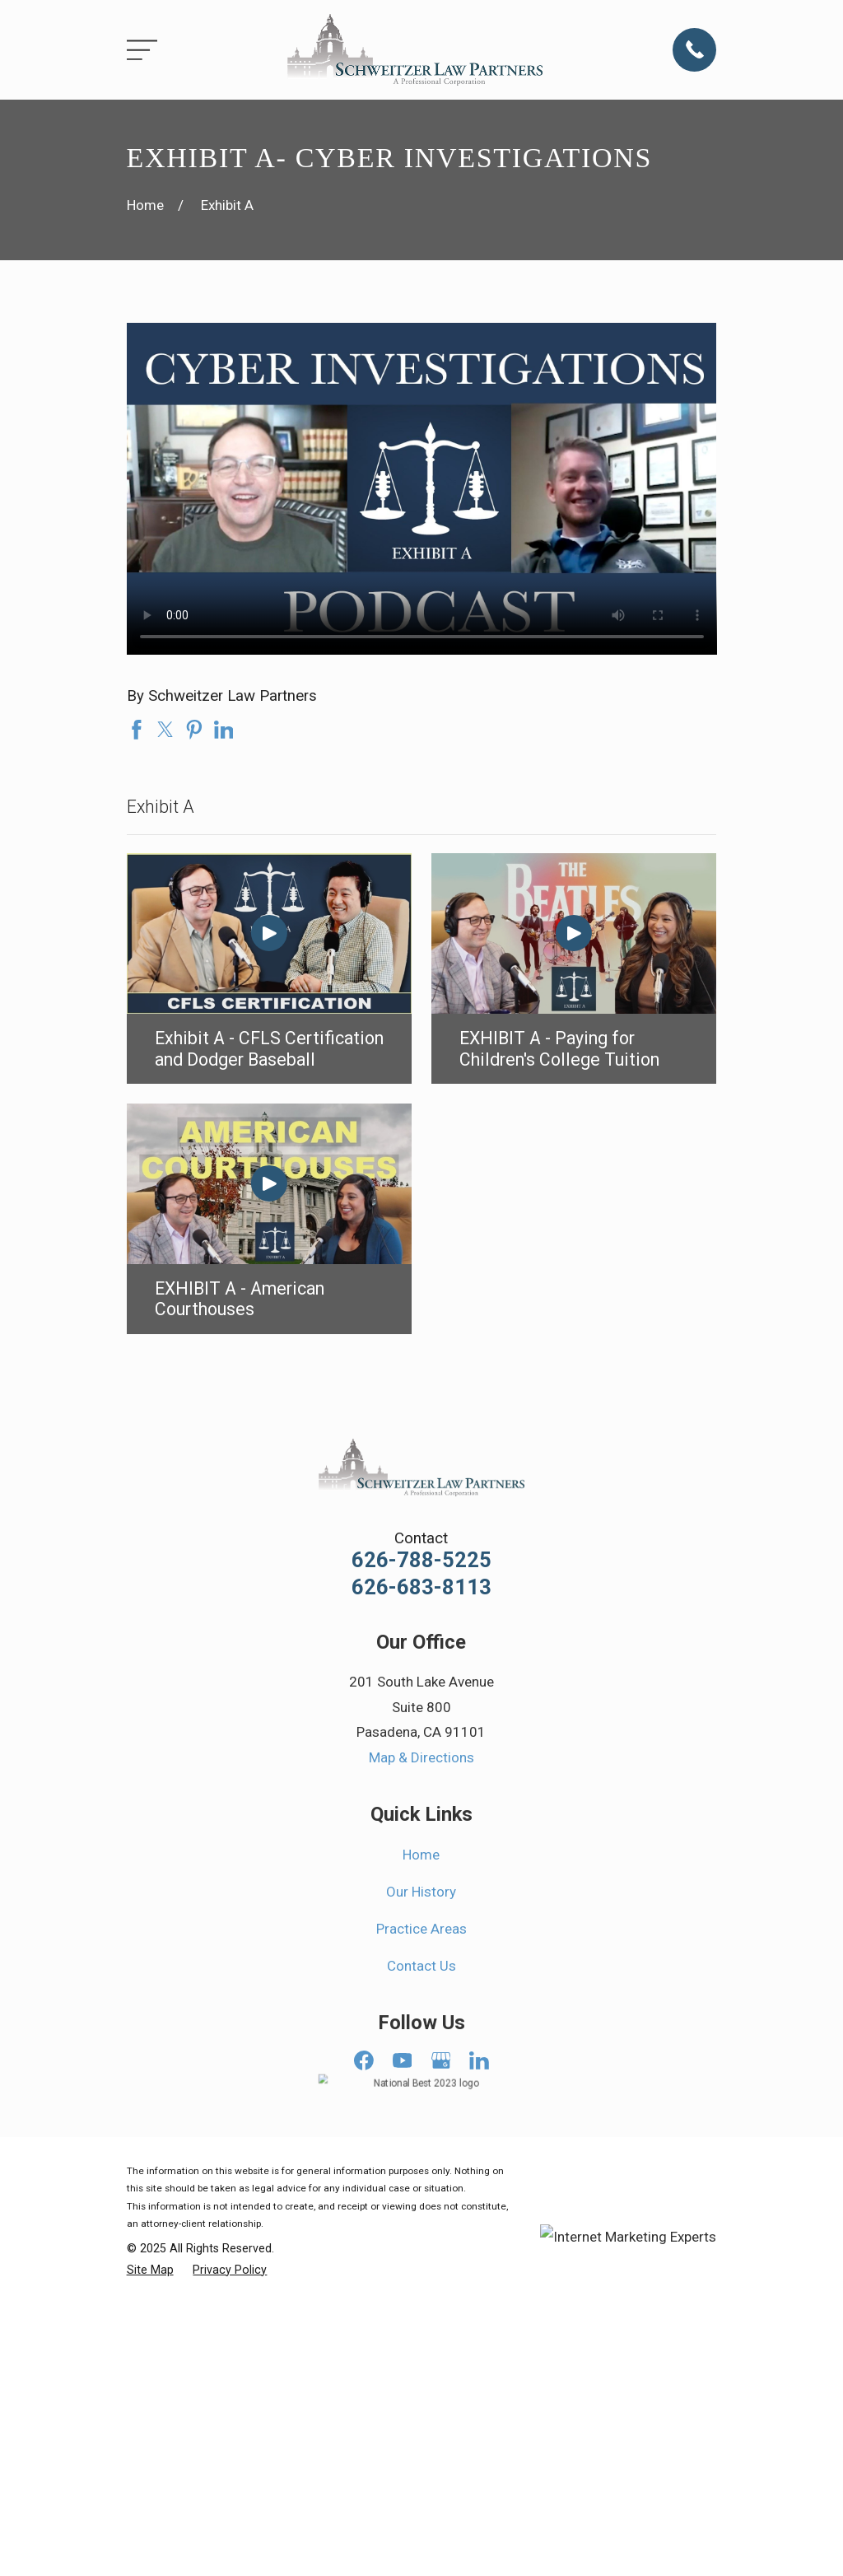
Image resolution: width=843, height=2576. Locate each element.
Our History (421, 1891)
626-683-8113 (421, 1587)
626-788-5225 (421, 1560)
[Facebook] (364, 2060)
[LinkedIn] (479, 2060)
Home (421, 1854)
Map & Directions (421, 1757)
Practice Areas (421, 1928)
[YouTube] (402, 2060)
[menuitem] (150, 2270)
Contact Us (421, 1966)
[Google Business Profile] (441, 2060)
